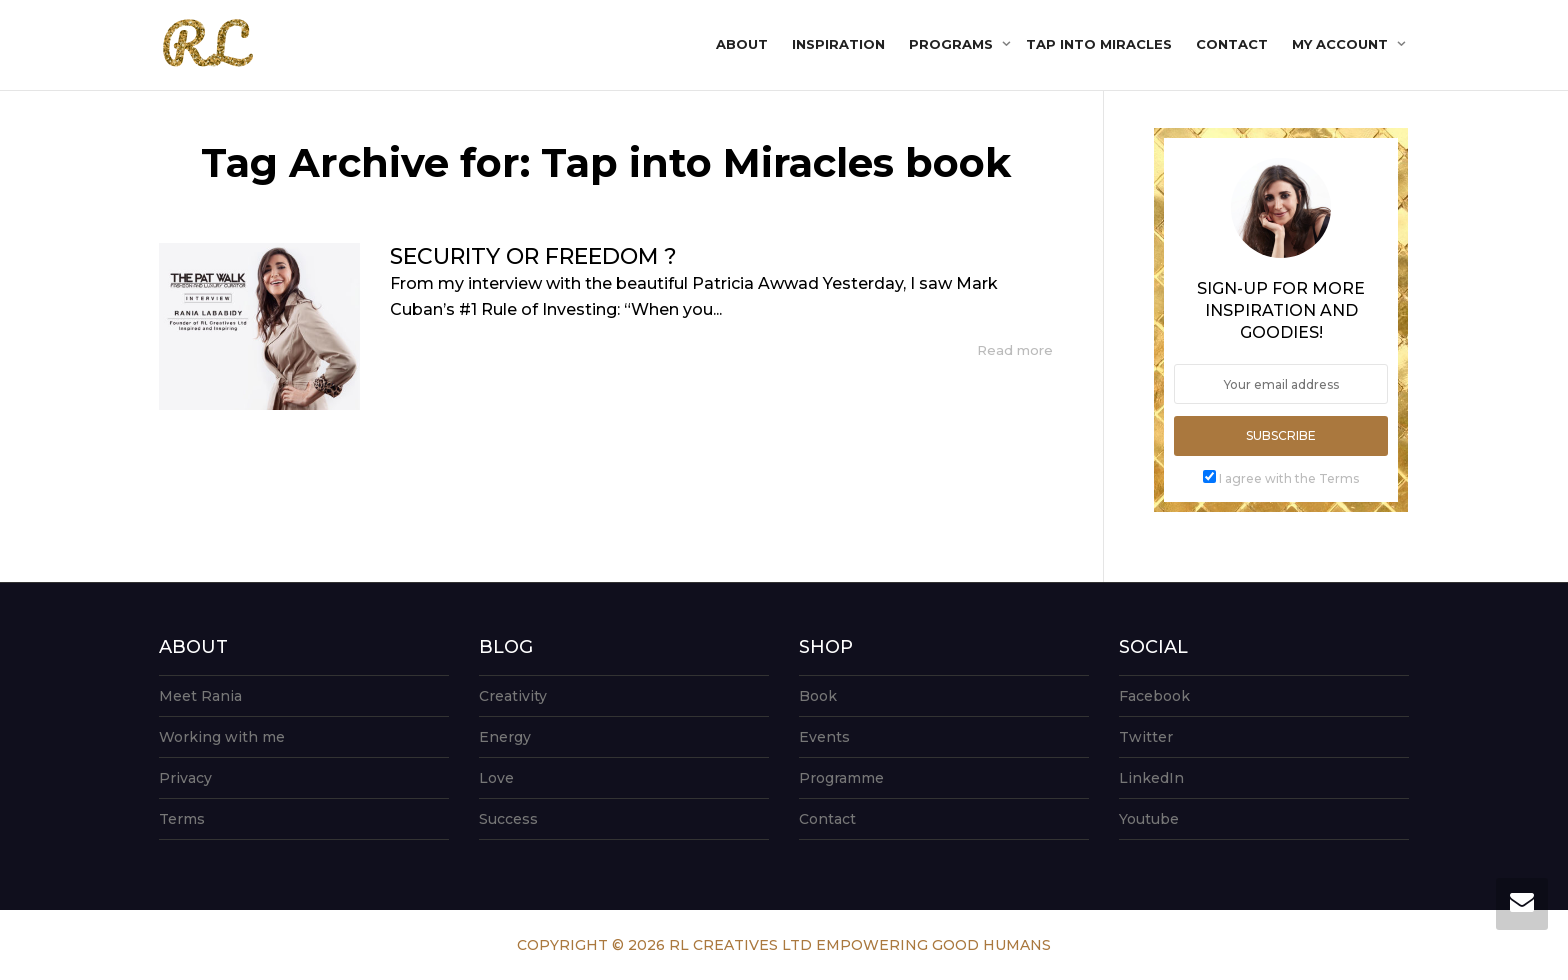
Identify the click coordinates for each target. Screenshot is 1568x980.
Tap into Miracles (1099, 44)
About (742, 44)
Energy (505, 737)
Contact (1232, 44)
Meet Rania (200, 696)
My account (1342, 44)
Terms (182, 819)
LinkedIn (1151, 778)
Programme (841, 778)
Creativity (513, 696)
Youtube (1149, 819)
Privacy (185, 778)
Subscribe (1281, 435)
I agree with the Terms (1289, 478)
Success (508, 819)
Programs (953, 44)
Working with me (222, 737)
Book (818, 696)
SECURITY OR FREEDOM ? (533, 256)
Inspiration (838, 44)
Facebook (1154, 696)
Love (496, 778)
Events (824, 737)
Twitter (1146, 737)
